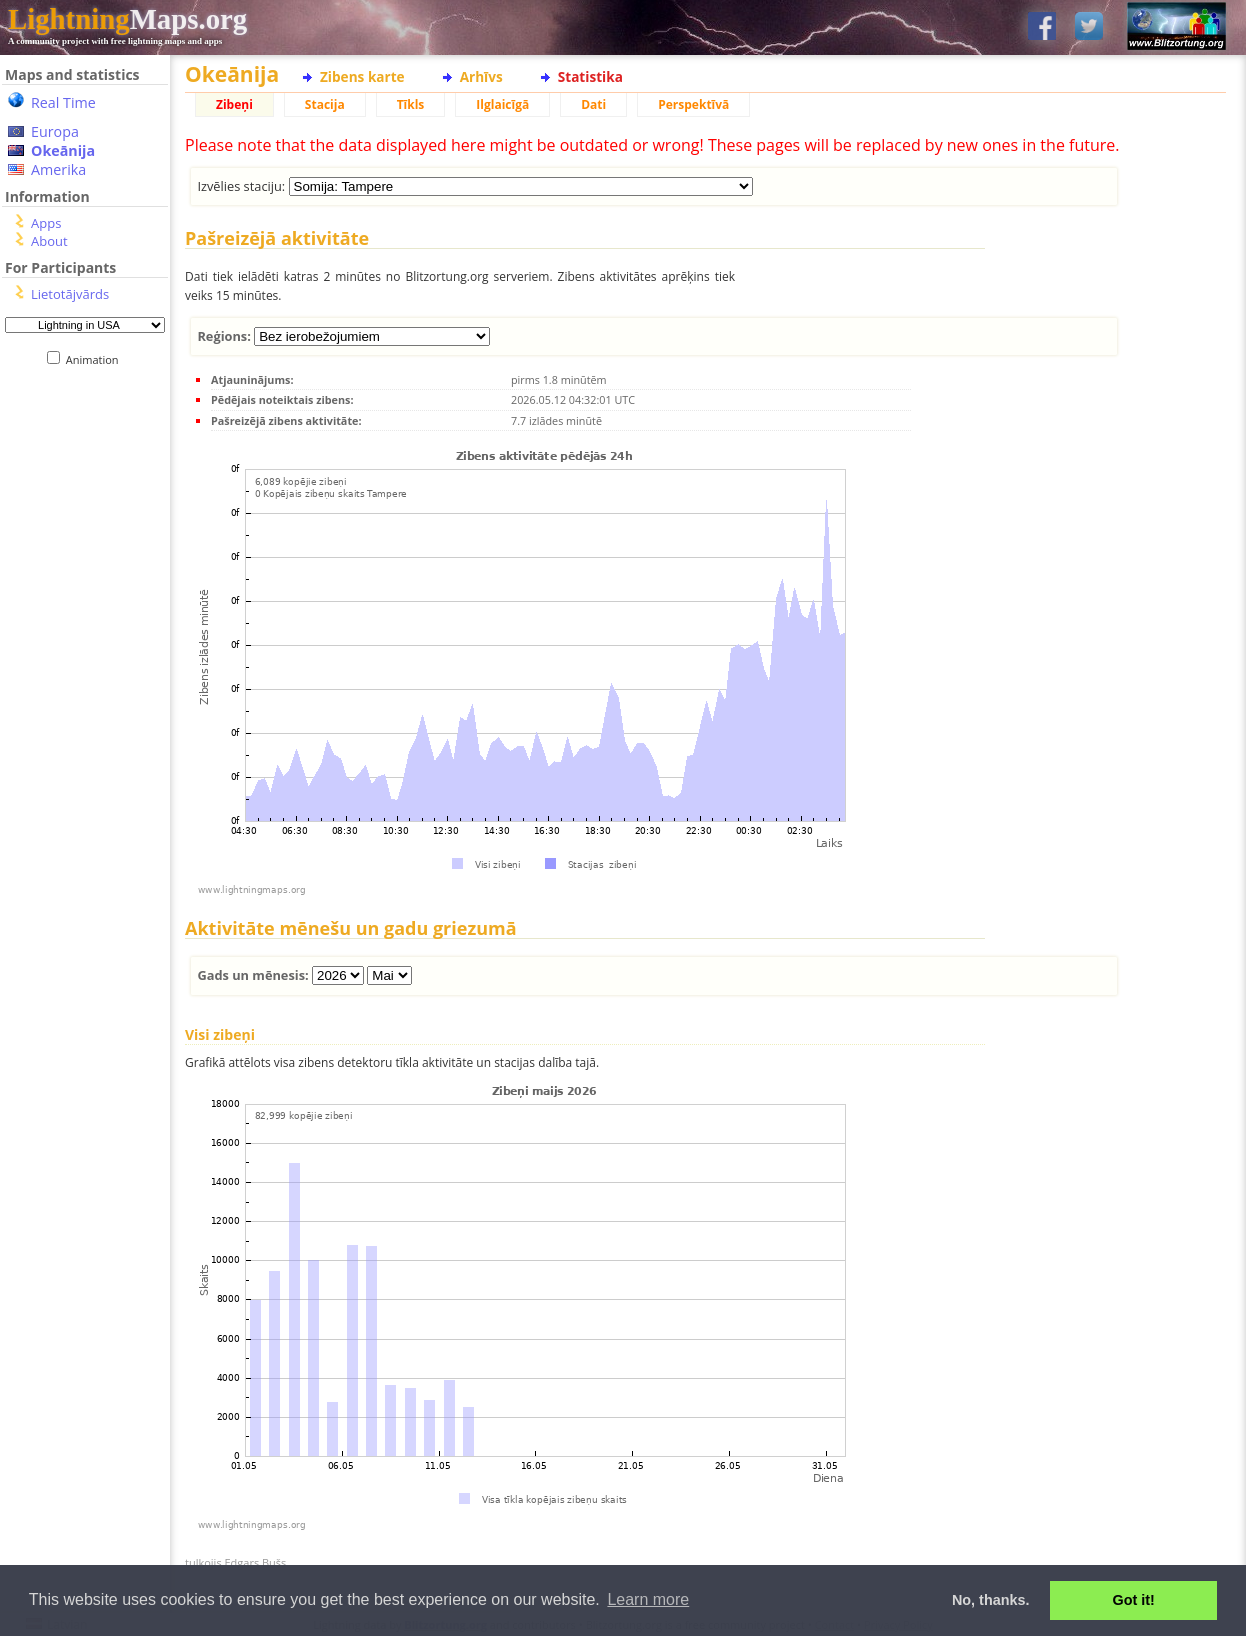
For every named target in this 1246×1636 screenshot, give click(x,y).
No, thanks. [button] (991, 1600)
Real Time (63, 102)
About (49, 241)
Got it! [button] (1134, 1600)
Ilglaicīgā (502, 104)
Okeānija (63, 150)
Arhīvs (481, 76)
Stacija (325, 104)
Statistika (590, 76)
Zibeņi (234, 104)
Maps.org (127, 19)
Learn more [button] (648, 1599)
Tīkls (411, 104)
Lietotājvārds (70, 294)
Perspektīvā (693, 104)
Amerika (58, 169)
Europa (55, 131)
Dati (593, 104)
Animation (96, 359)
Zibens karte (362, 76)
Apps (46, 223)
